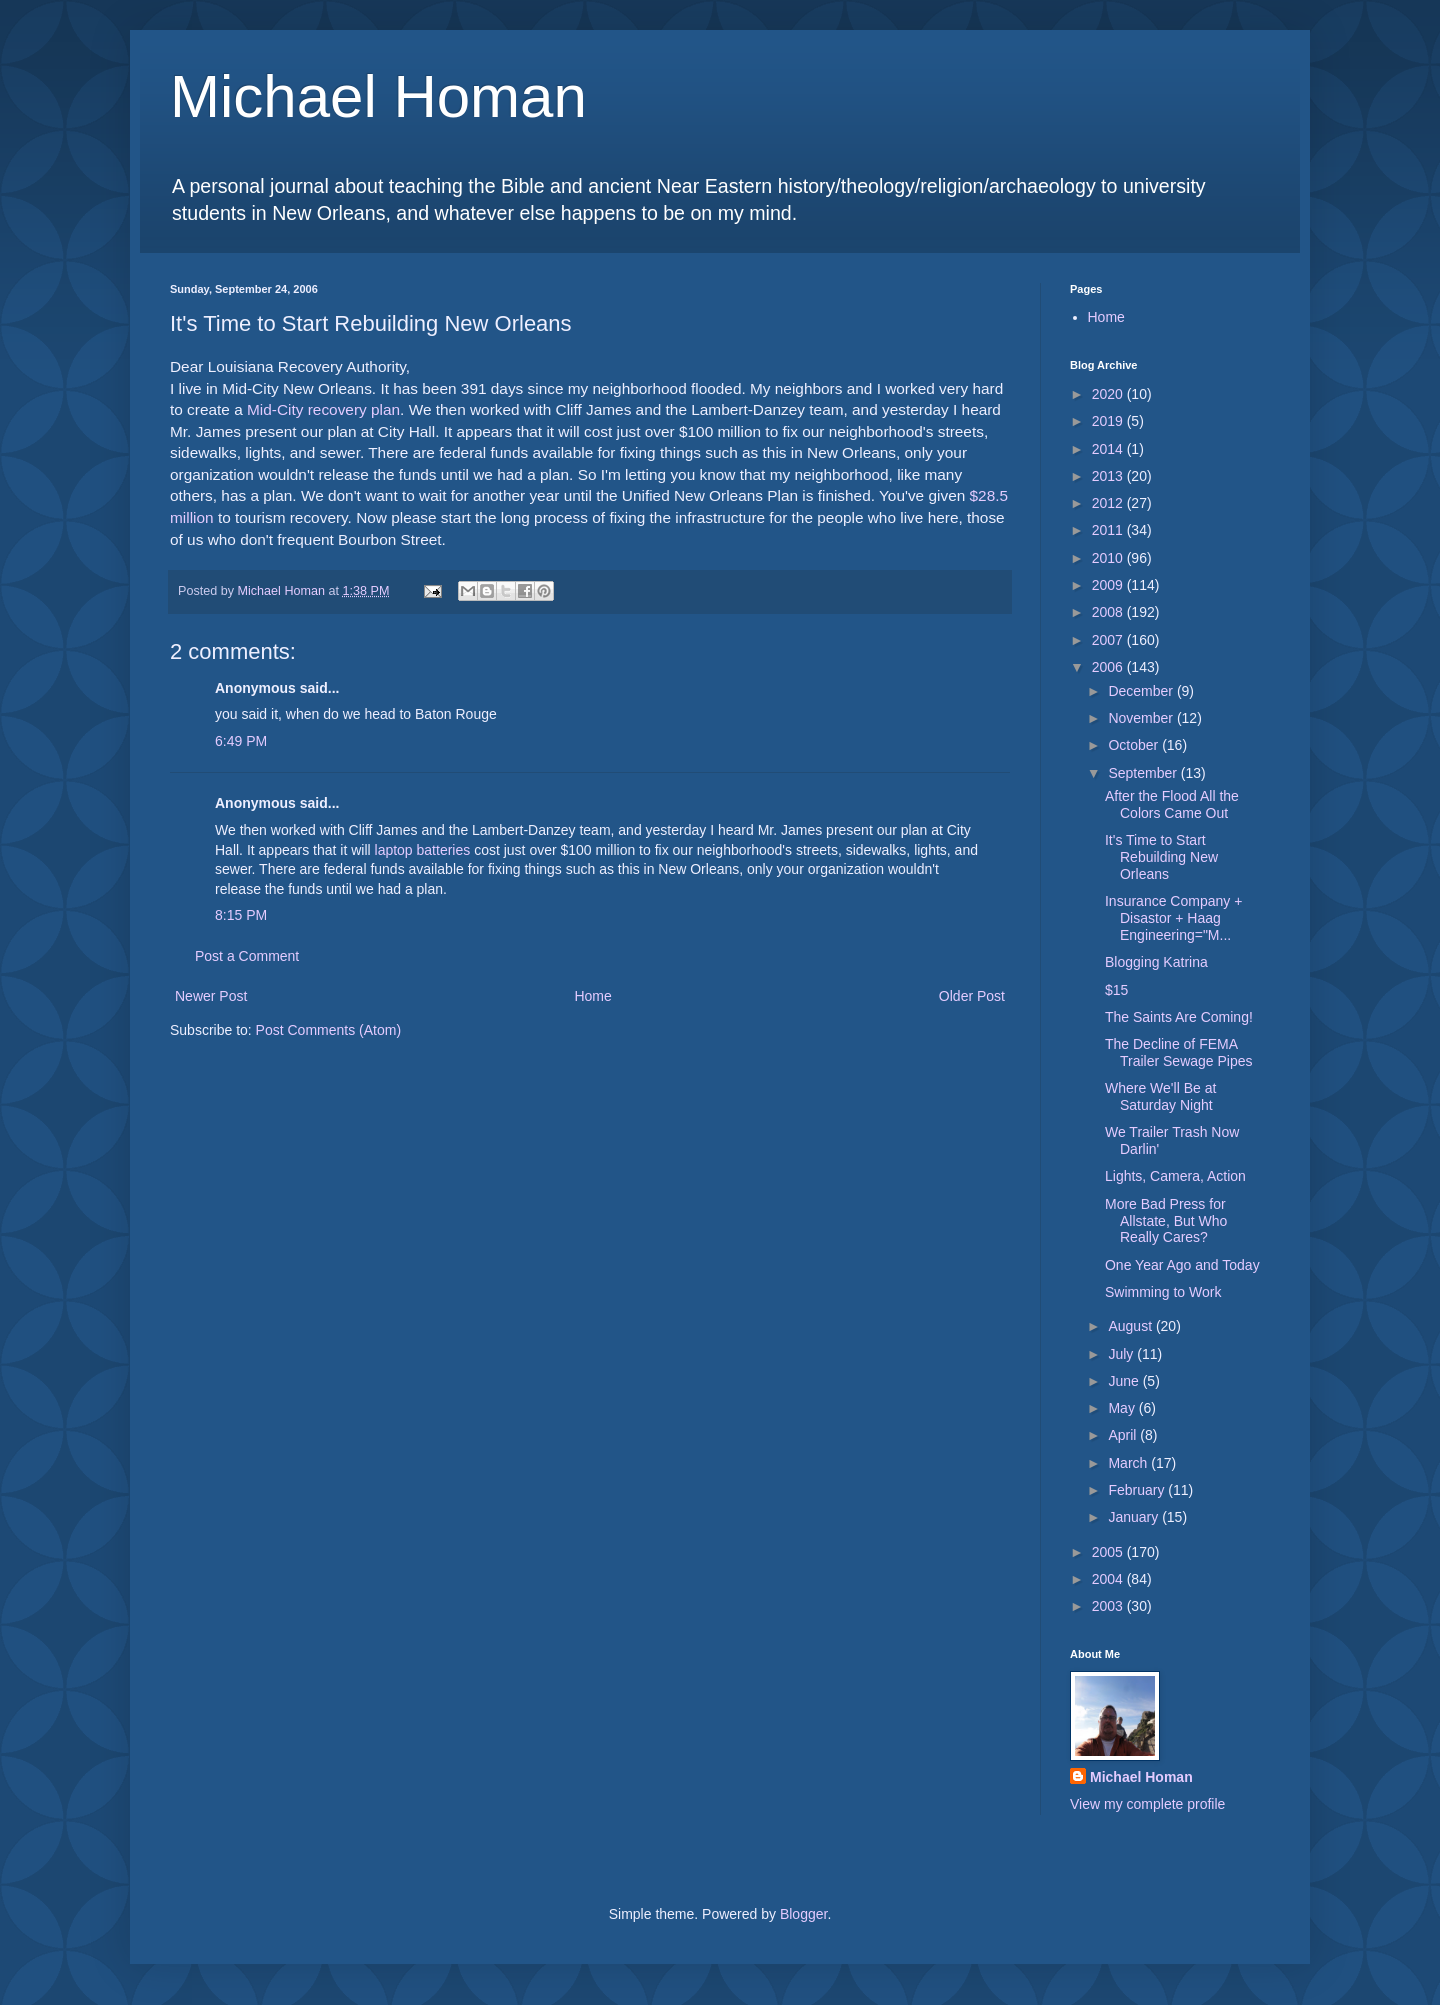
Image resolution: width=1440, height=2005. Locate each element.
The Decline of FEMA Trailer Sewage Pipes (1179, 1052)
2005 (1109, 1552)
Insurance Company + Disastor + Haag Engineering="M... (1173, 918)
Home (592, 996)
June (1125, 1381)
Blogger (803, 1914)
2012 (1109, 503)
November (1142, 718)
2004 (1109, 1579)
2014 (1109, 449)
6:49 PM (241, 741)
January (1135, 1517)
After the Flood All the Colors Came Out (1172, 804)
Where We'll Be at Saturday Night (1160, 1096)
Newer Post (211, 996)
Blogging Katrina (1156, 962)
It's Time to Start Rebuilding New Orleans (1161, 857)
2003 (1109, 1606)
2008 (1109, 612)
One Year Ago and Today (1182, 1265)
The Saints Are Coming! (1179, 1017)
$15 (1116, 990)
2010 (1109, 558)
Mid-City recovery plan (323, 409)
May (1123, 1408)
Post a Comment (247, 956)
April (1124, 1435)
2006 (1109, 667)
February (1138, 1490)
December (1142, 691)
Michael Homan (378, 96)
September (1144, 773)
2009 (1109, 585)
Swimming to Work (1163, 1292)
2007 (1109, 640)
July (1122, 1354)
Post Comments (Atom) (328, 1030)
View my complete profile (1147, 1804)
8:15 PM (241, 915)
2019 (1109, 421)
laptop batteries (423, 850)
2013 (1109, 476)
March (1129, 1463)
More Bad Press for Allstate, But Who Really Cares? (1166, 1221)
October (1135, 745)
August (1131, 1326)
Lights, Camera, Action (1175, 1176)
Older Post (972, 996)
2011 (1109, 530)
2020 (1109, 394)
